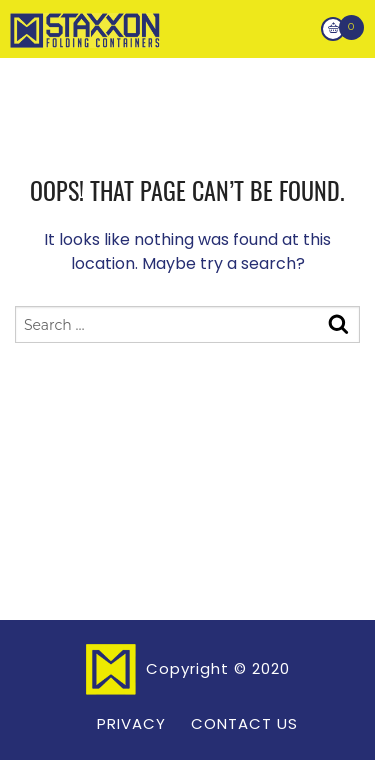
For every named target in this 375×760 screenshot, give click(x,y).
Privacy (131, 723)
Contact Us (244, 723)
